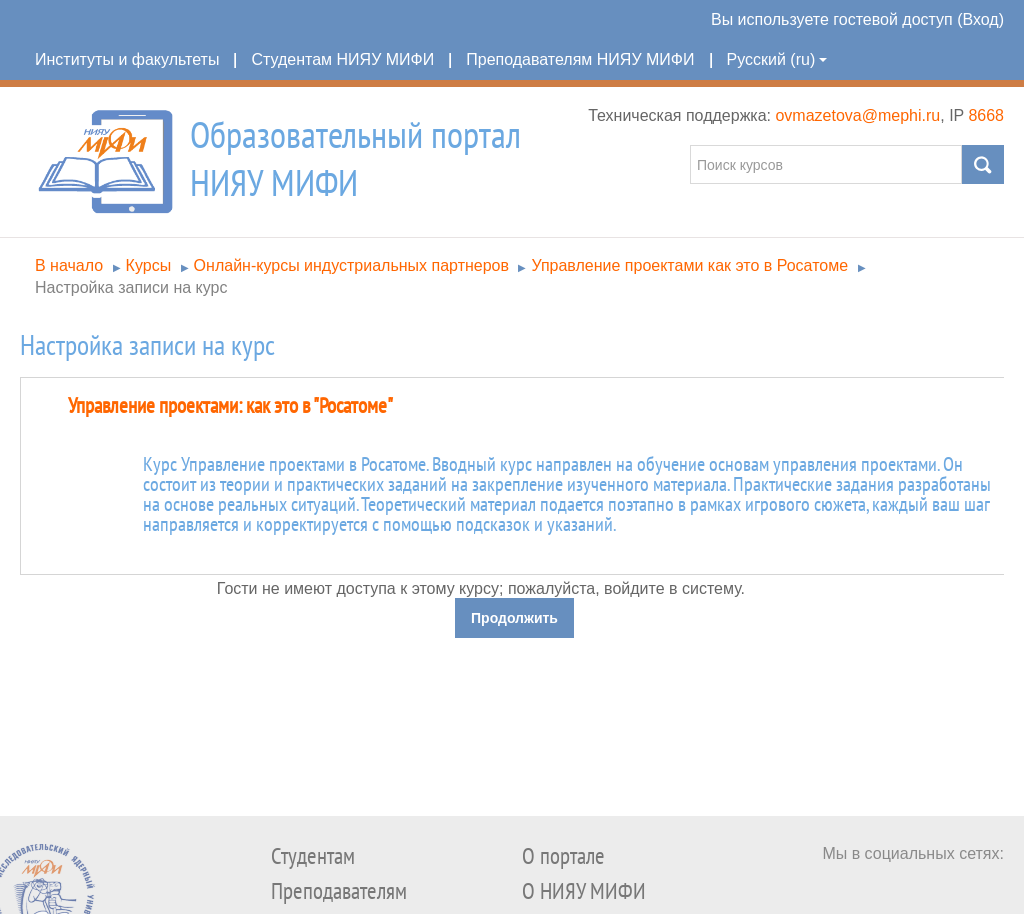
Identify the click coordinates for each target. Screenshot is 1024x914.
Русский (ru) (777, 59)
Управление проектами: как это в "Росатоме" (230, 406)
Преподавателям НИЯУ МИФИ (580, 59)
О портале (563, 856)
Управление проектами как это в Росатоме (689, 265)
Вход (980, 19)
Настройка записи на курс (131, 287)
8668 (986, 115)
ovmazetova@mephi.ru (857, 115)
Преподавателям (339, 891)
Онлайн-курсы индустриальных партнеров (351, 265)
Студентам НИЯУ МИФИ (342, 59)
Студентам (313, 856)
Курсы (149, 265)
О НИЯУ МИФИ (584, 891)
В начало (69, 265)
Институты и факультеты (127, 59)
